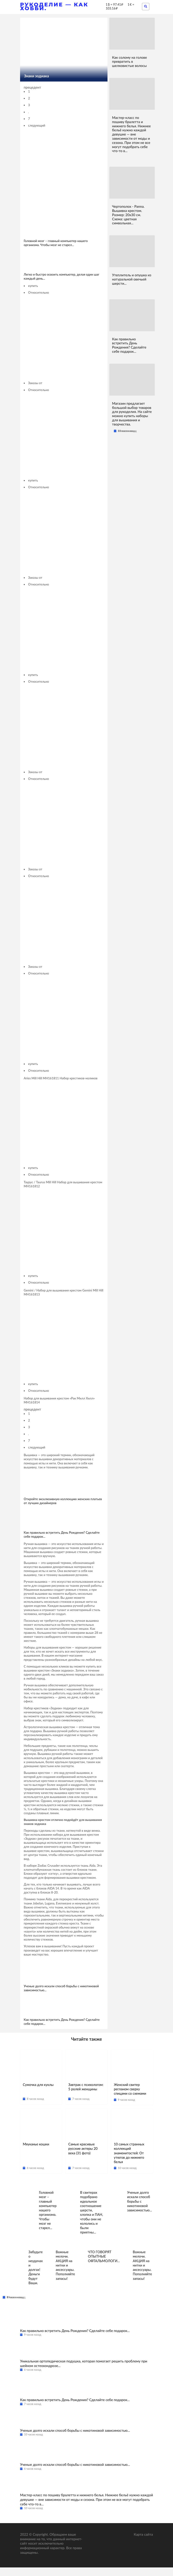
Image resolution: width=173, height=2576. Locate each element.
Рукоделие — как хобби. (54, 6)
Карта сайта (143, 2543)
